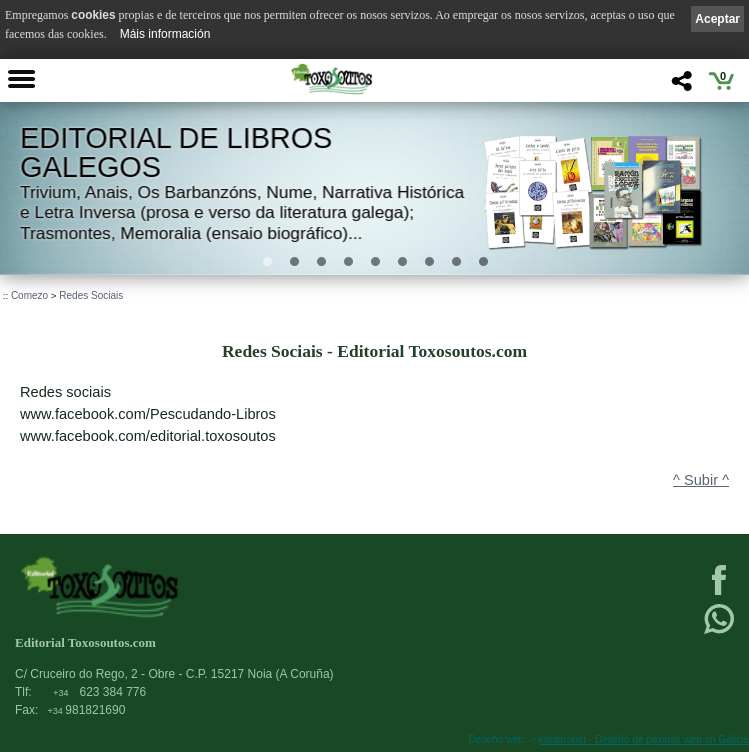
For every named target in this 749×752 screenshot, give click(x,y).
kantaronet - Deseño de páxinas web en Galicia (644, 739)
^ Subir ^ (701, 480)
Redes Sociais (91, 295)
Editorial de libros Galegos (176, 152)
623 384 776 (99, 692)
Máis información (165, 34)
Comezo (29, 295)
